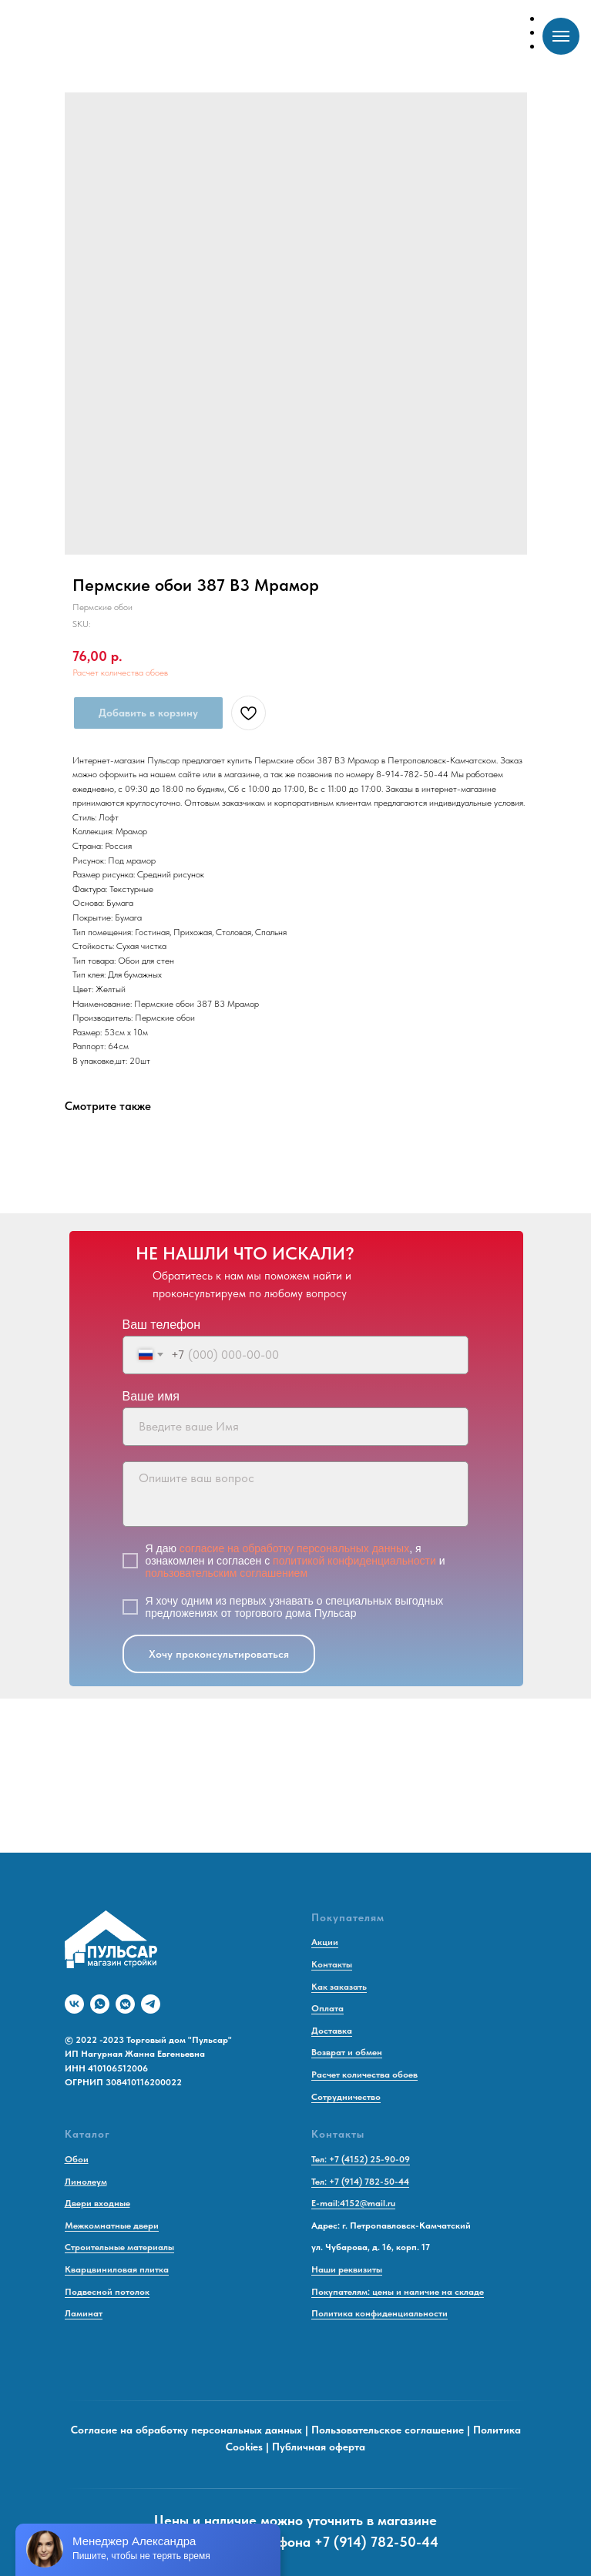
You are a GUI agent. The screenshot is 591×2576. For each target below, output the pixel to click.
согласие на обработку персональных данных (294, 1548)
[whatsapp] (99, 2004)
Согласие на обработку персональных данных (186, 2429)
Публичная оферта (318, 2446)
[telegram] (150, 2004)
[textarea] (295, 1494)
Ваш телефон (162, 1324)
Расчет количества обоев (120, 672)
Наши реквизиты (346, 2269)
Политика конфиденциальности (379, 2313)
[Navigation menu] (560, 36)
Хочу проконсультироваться (219, 1654)
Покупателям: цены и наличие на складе (397, 2291)
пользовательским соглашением (227, 1573)
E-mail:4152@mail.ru (353, 2203)
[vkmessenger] (125, 2004)
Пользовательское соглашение (387, 2429)
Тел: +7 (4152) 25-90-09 (360, 2159)
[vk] (74, 2004)
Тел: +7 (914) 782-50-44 (360, 2181)
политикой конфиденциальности (354, 1561)
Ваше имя (151, 1396)
